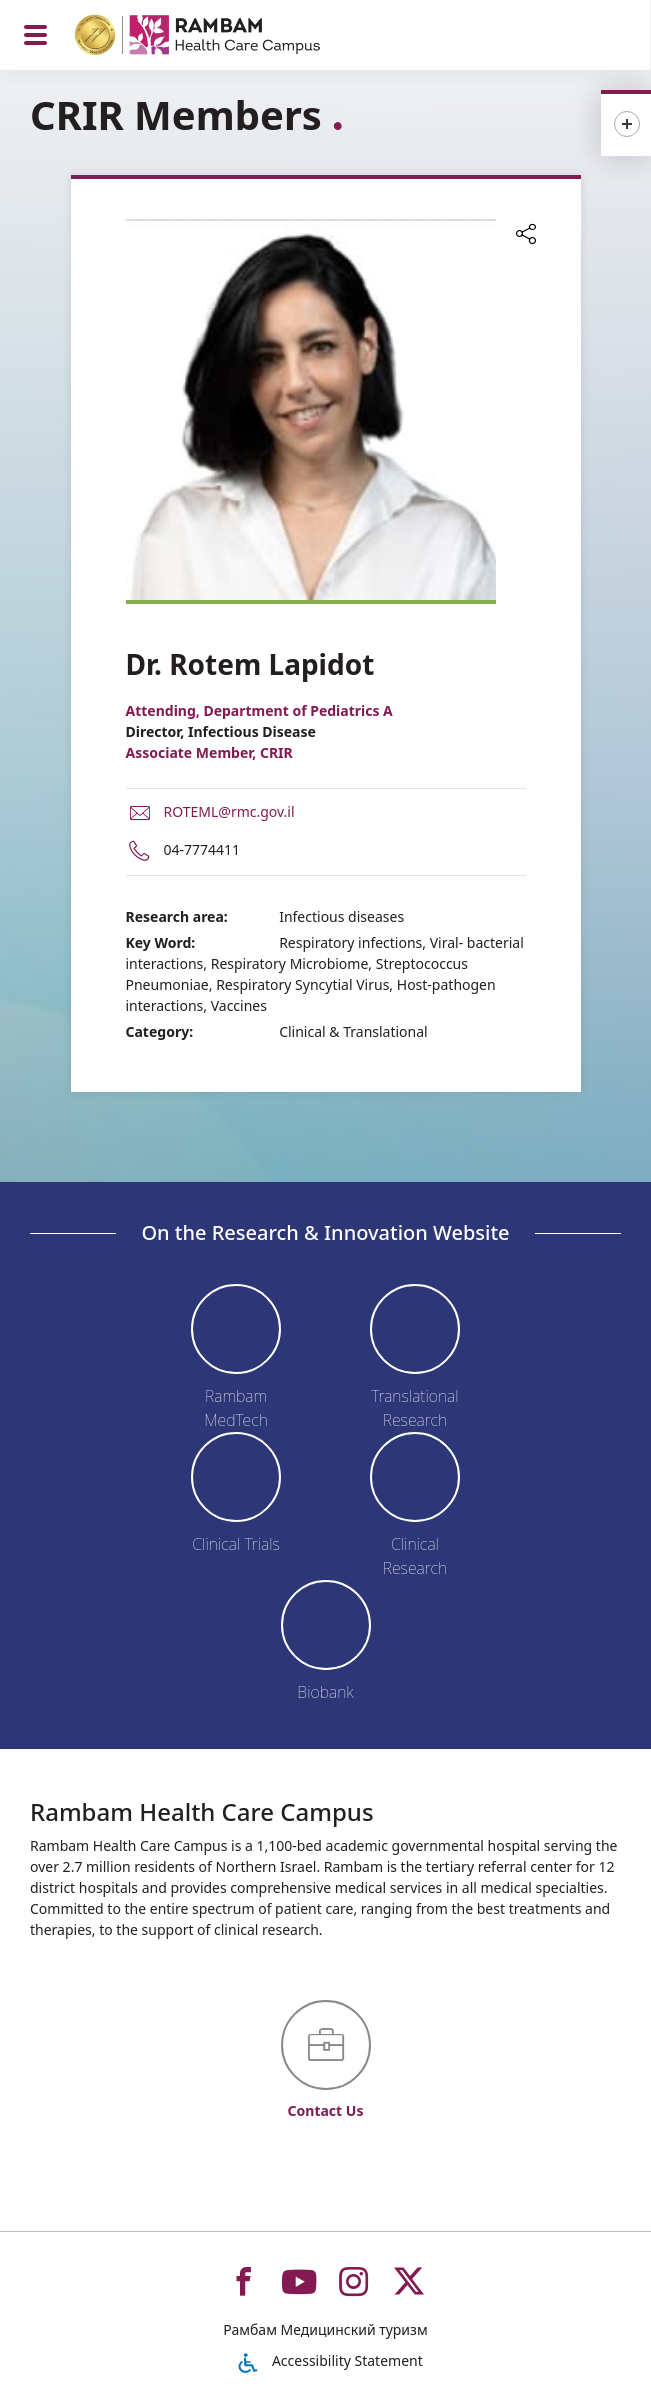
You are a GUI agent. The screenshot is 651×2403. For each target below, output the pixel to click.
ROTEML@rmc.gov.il (229, 811)
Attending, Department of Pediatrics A (259, 710)
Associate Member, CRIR (209, 752)
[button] (526, 236)
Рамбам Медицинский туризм (325, 2329)
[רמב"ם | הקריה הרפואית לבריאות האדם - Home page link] (223, 37)
